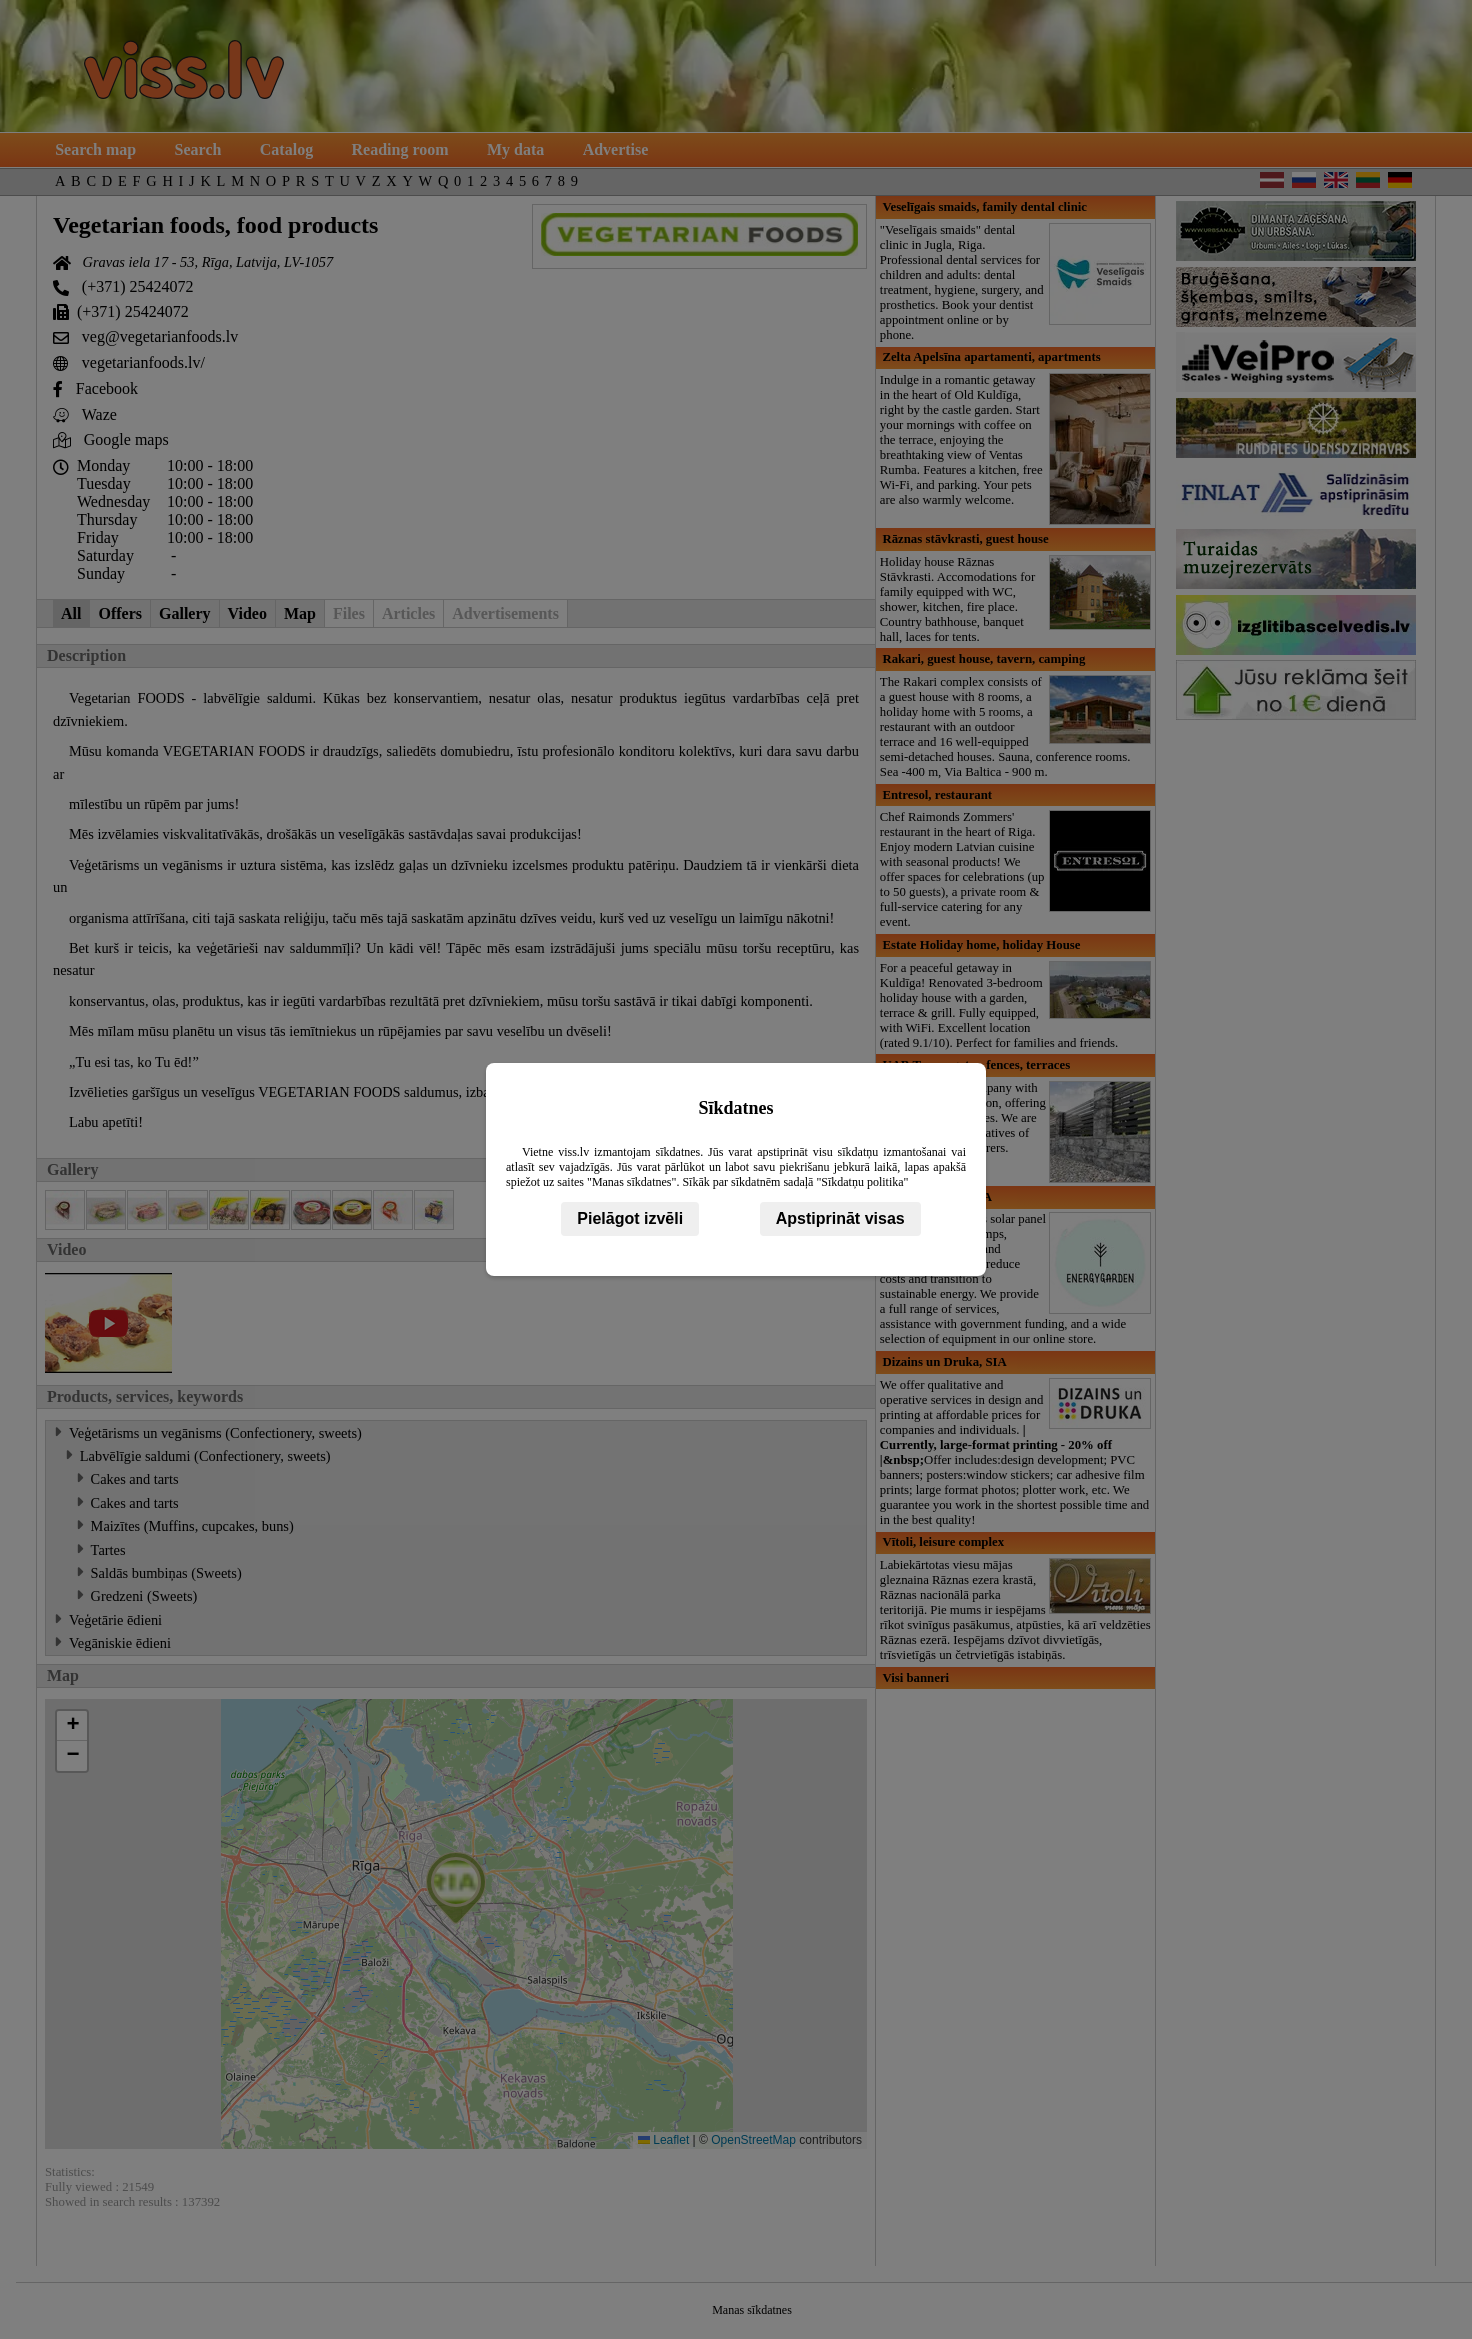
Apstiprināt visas (840, 1218)
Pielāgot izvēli (630, 1218)
